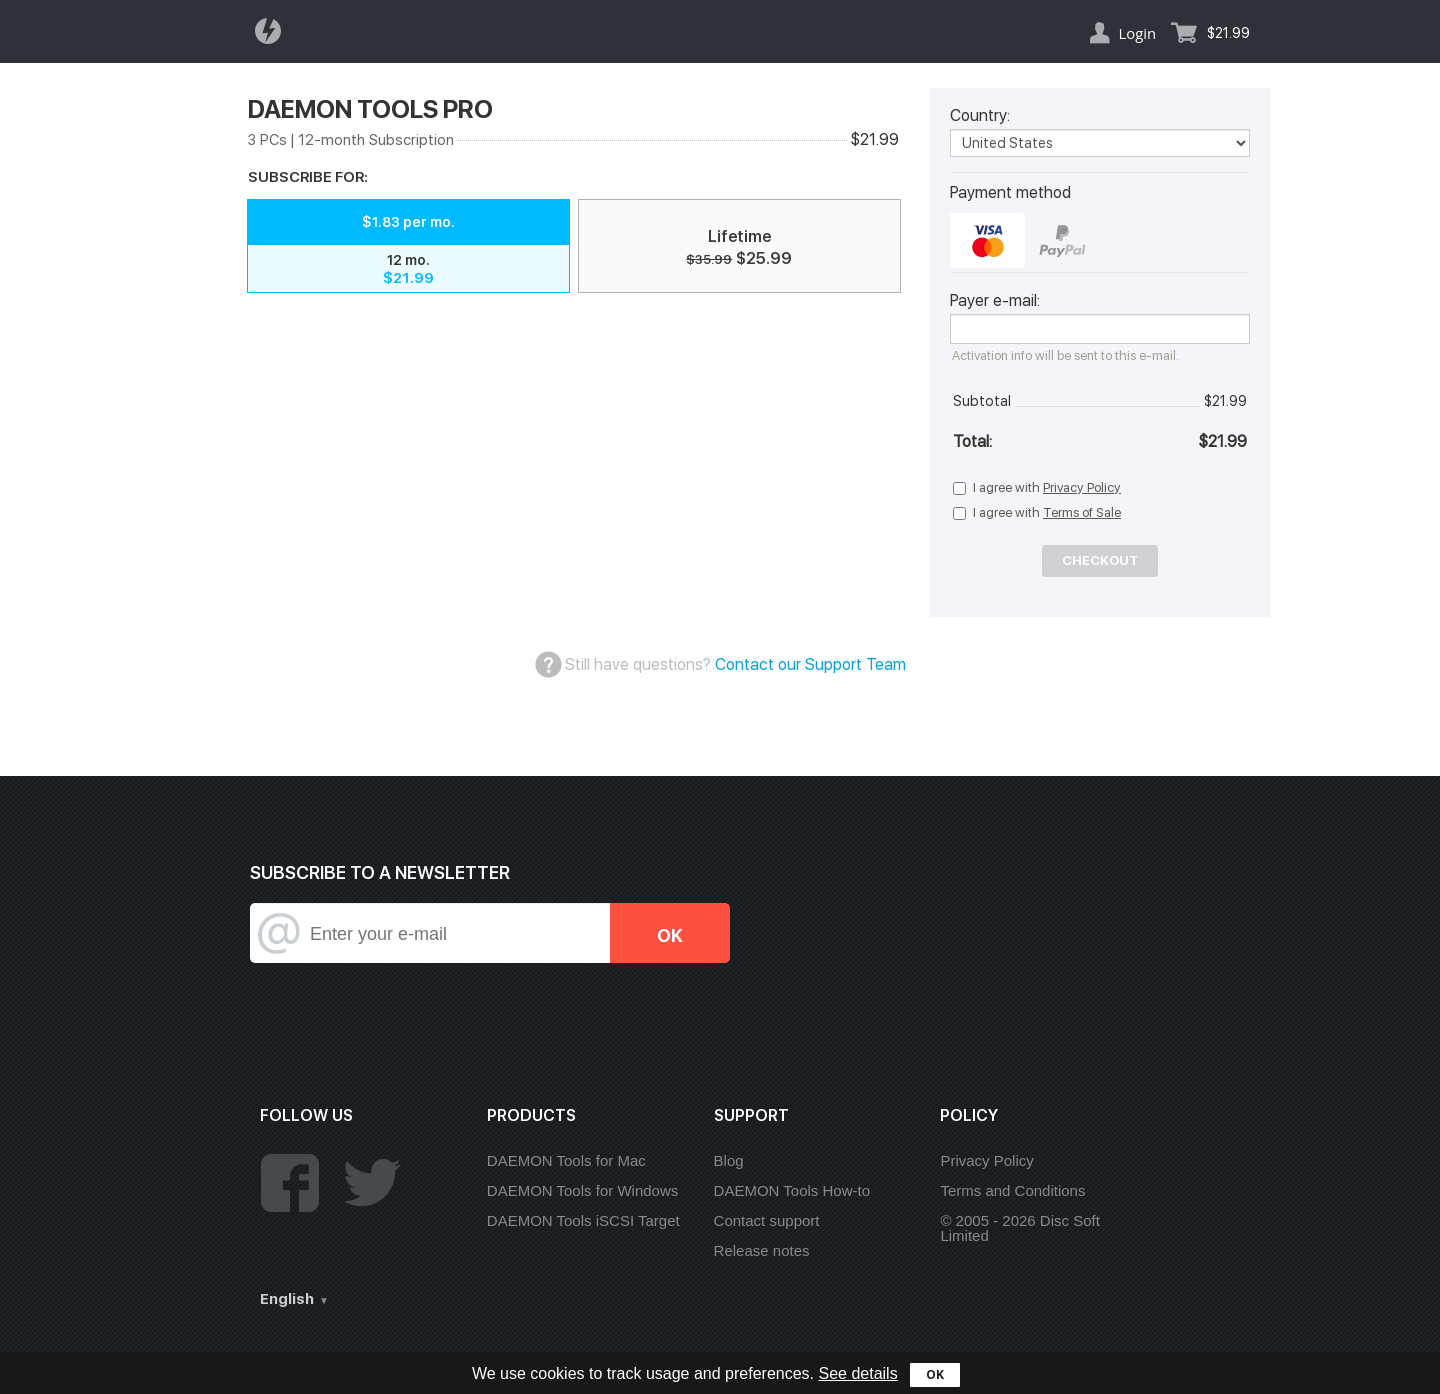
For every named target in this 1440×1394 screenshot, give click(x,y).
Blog (729, 1160)
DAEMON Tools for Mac (566, 1160)
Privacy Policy (1082, 487)
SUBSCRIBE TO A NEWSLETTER (380, 872)
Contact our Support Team (810, 665)
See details (857, 1373)
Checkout (1100, 560)
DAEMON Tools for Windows (582, 1190)
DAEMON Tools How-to (792, 1190)
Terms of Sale (1082, 512)
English (287, 1299)
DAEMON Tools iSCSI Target (583, 1220)
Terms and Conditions (1012, 1190)
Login (1137, 33)
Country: (980, 116)
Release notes (762, 1250)
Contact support (767, 1220)
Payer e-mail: (995, 301)
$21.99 (1228, 33)
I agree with (1047, 487)
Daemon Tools (274, 31)
